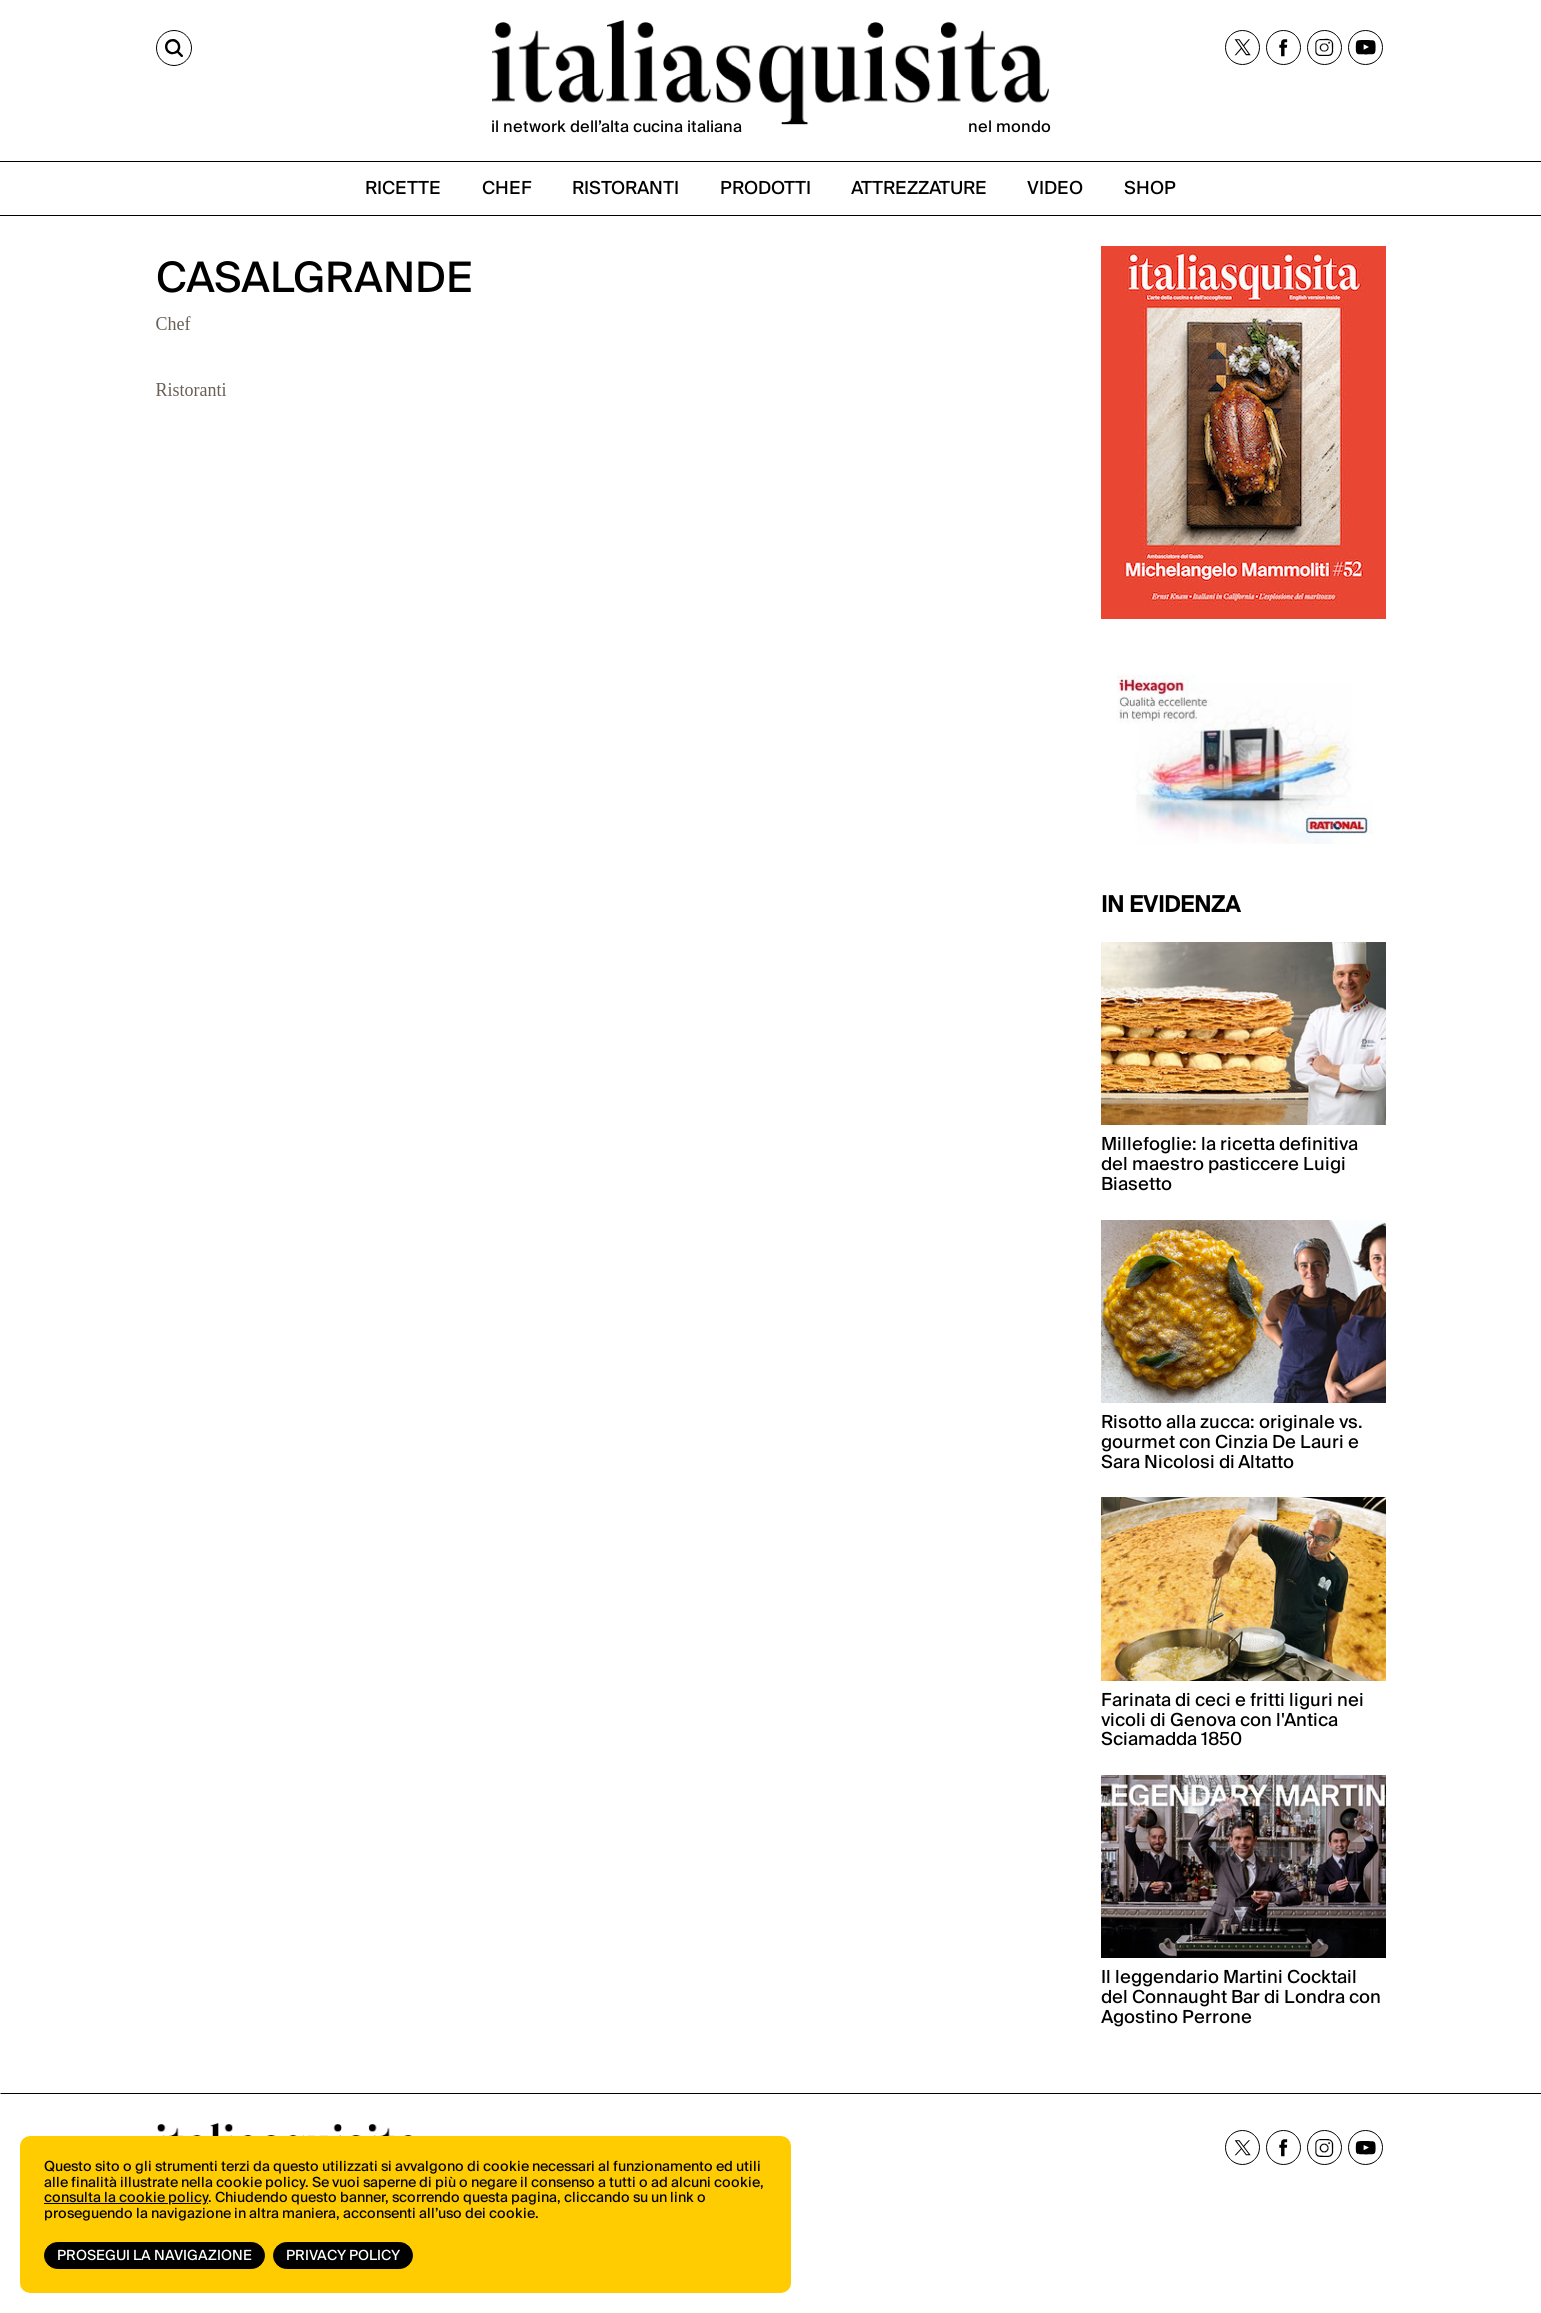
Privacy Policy (343, 2256)
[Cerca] (174, 48)
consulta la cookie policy (126, 2198)
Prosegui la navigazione (154, 2256)
